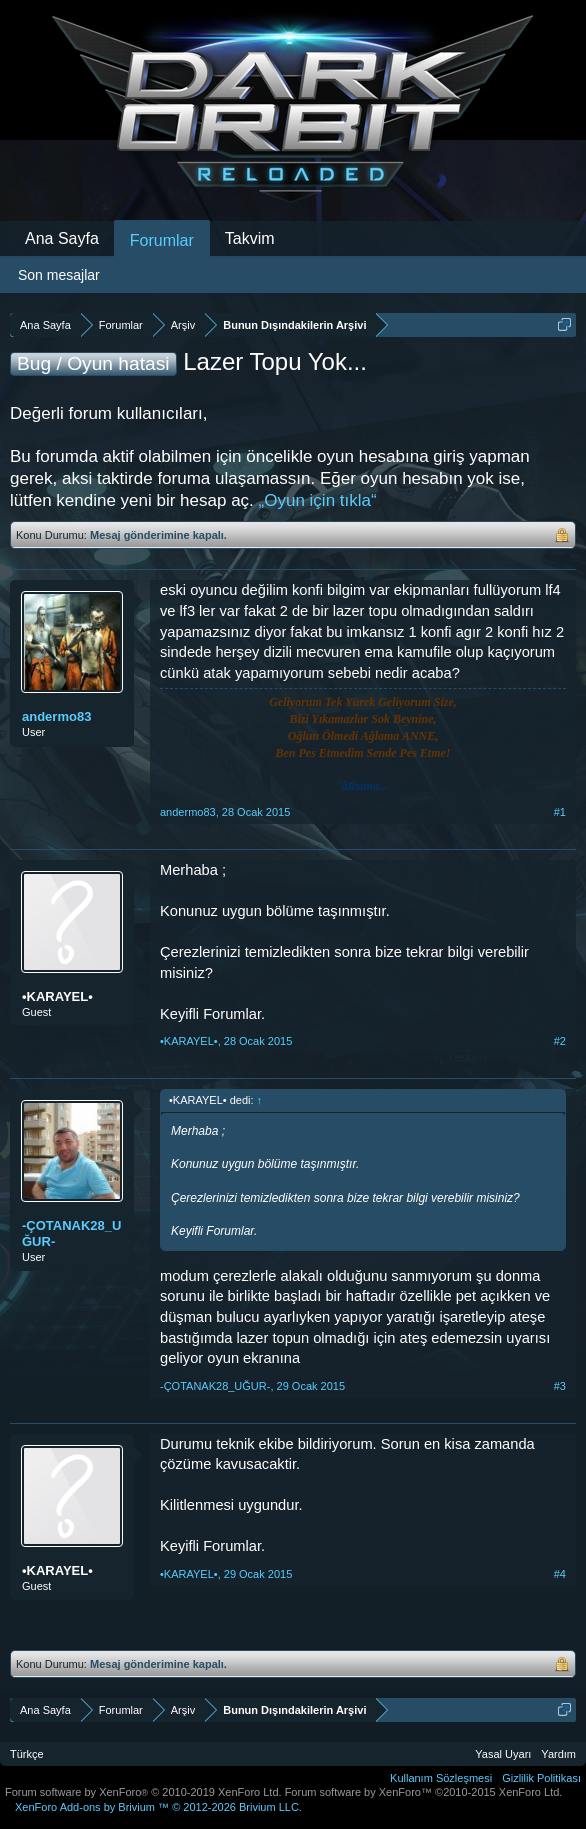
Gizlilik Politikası (541, 1778)
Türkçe (27, 1754)
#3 (560, 1386)
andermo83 (56, 716)
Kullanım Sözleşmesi (441, 1778)
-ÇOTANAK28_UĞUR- (71, 1233)
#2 (560, 1041)
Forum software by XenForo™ (424, 1792)
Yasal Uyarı (503, 1754)
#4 (560, 1574)
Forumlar (162, 240)
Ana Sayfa (62, 238)
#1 (560, 812)
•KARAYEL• (57, 996)
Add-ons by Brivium (158, 1807)
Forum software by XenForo (143, 1792)
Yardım (558, 1754)
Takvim (250, 238)
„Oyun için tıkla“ (318, 500)
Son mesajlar (59, 275)
